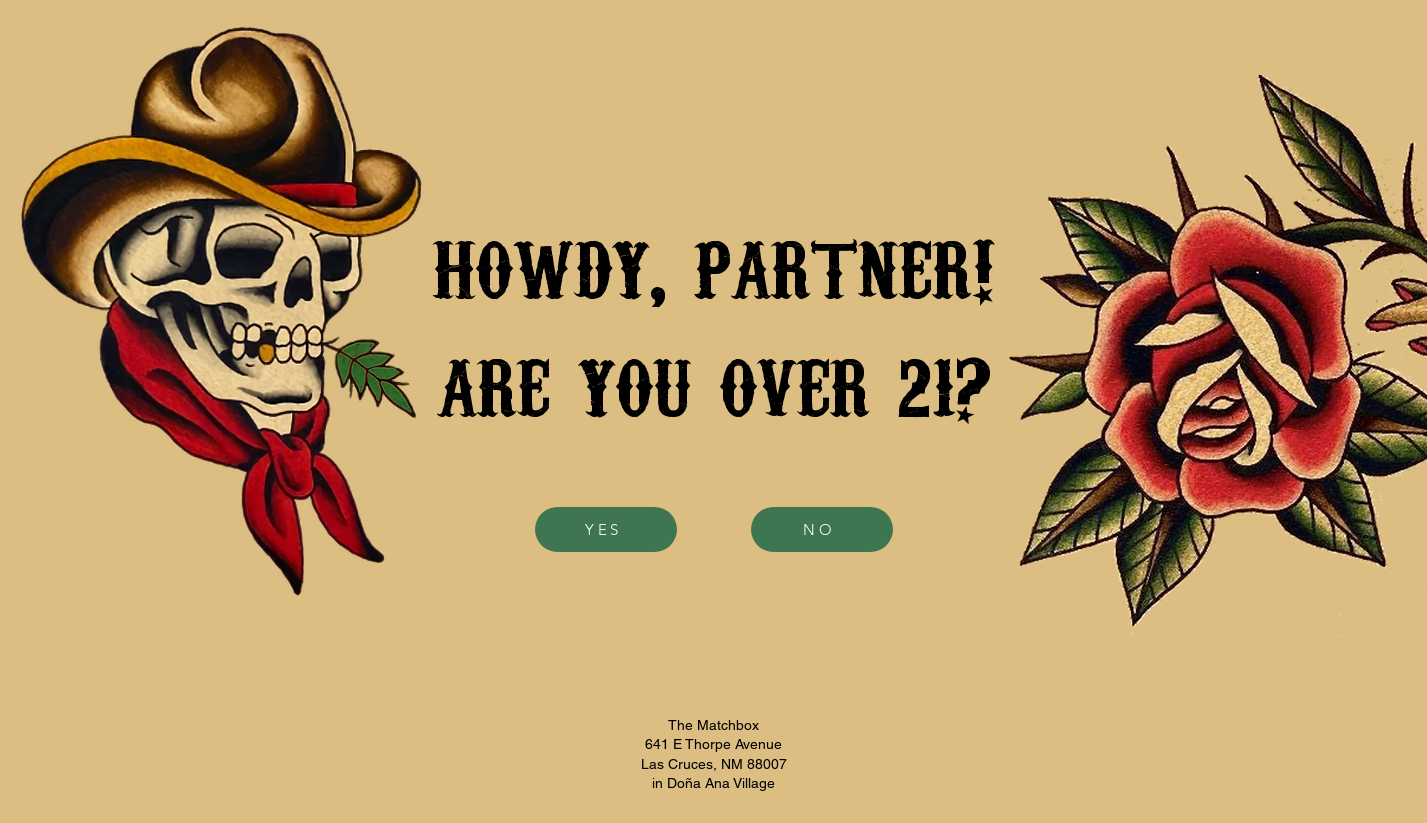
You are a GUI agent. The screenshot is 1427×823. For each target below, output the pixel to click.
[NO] (822, 529)
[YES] (606, 529)
